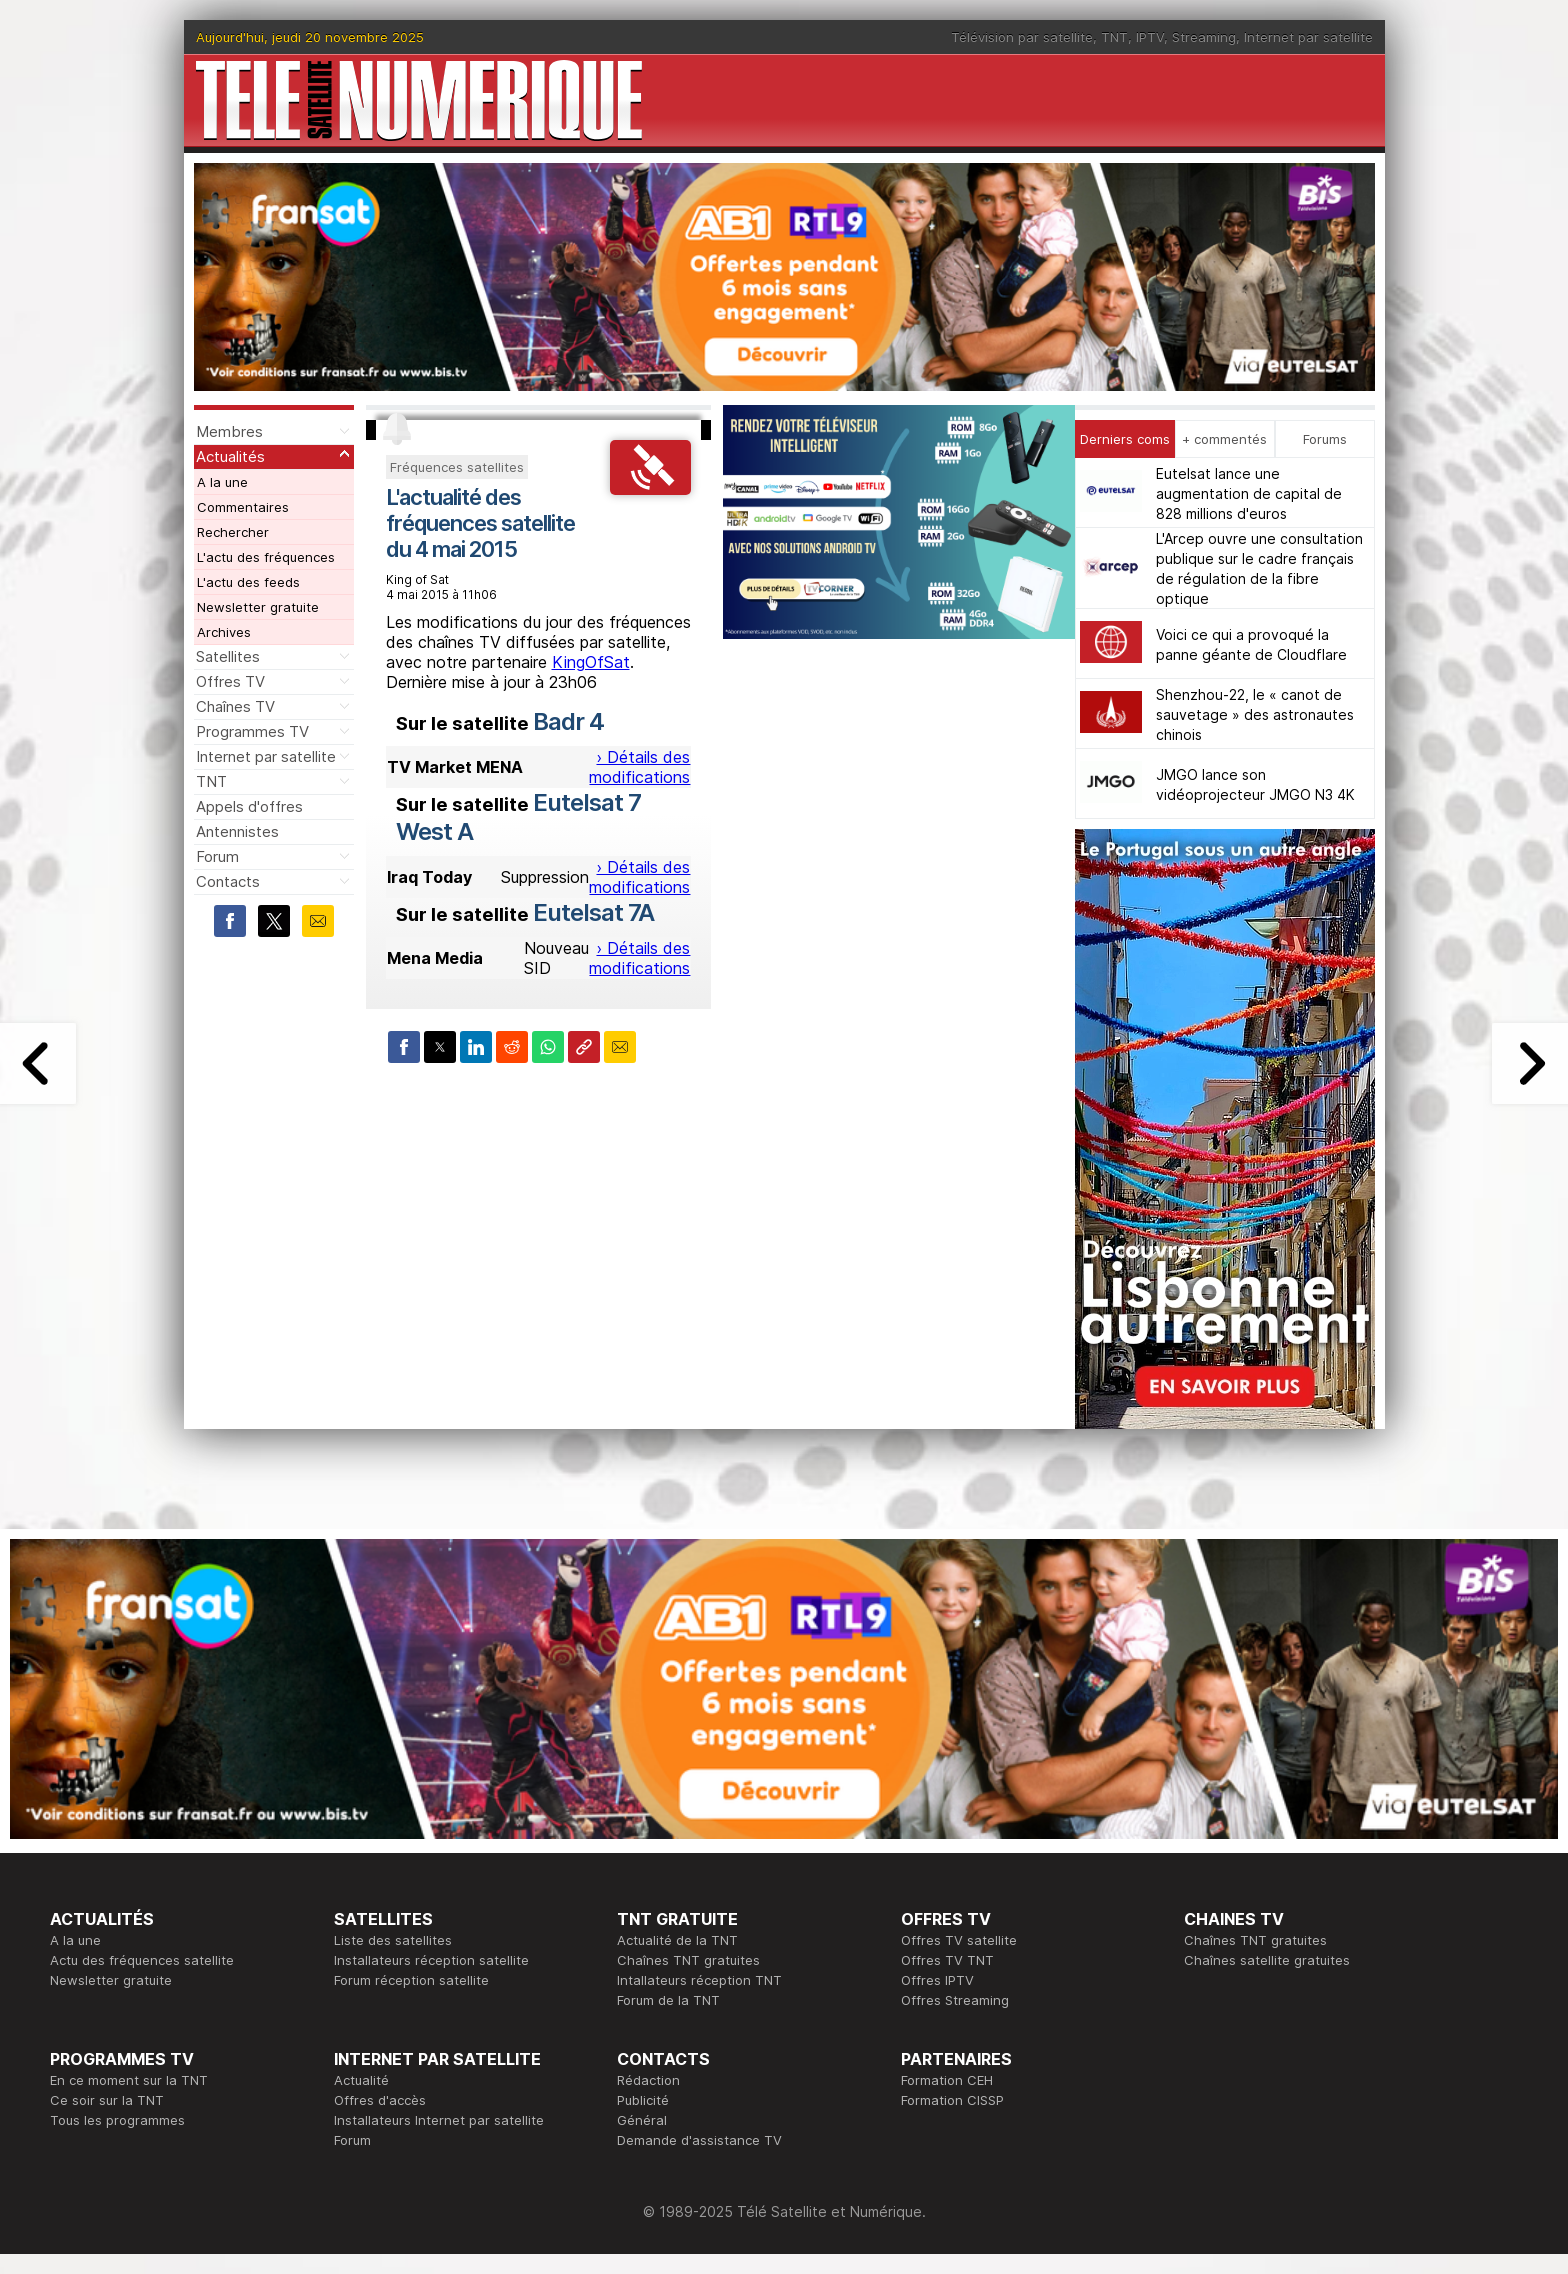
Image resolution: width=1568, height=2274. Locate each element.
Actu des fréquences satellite (142, 1960)
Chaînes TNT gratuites (688, 1960)
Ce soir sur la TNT (107, 2100)
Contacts (228, 881)
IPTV (1150, 37)
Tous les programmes (117, 2120)
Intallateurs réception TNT (699, 1980)
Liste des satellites (393, 1940)
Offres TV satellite (959, 1940)
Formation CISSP (952, 2100)
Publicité (643, 2100)
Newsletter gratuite (258, 607)
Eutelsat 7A (593, 912)
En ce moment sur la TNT (129, 2080)
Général (642, 2120)
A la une (222, 482)
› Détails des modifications (639, 767)
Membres (229, 431)
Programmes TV (252, 731)
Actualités (230, 456)
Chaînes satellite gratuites (1267, 1960)
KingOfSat (591, 662)
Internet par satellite (1308, 37)
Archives (224, 632)
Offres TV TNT (947, 1960)
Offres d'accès (380, 2100)
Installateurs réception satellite (431, 1960)
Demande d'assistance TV (699, 2140)
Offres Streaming (955, 2000)
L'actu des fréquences (266, 557)
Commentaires (243, 507)
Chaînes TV (235, 706)
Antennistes (237, 831)
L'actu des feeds (248, 582)
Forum (217, 856)
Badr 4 (568, 721)
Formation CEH (947, 2080)
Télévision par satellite (1022, 37)
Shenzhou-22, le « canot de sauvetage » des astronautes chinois (1255, 714)
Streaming (1204, 37)
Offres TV (230, 681)
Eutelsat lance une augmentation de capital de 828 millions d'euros (1249, 493)
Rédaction (648, 2080)
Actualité (361, 2080)
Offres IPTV (937, 1980)
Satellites (228, 656)
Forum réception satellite (411, 1980)
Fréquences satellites (457, 467)
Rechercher (233, 532)
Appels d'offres (249, 806)
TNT (1114, 37)
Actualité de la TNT (677, 1940)
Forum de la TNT (668, 2000)
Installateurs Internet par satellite (439, 2120)
